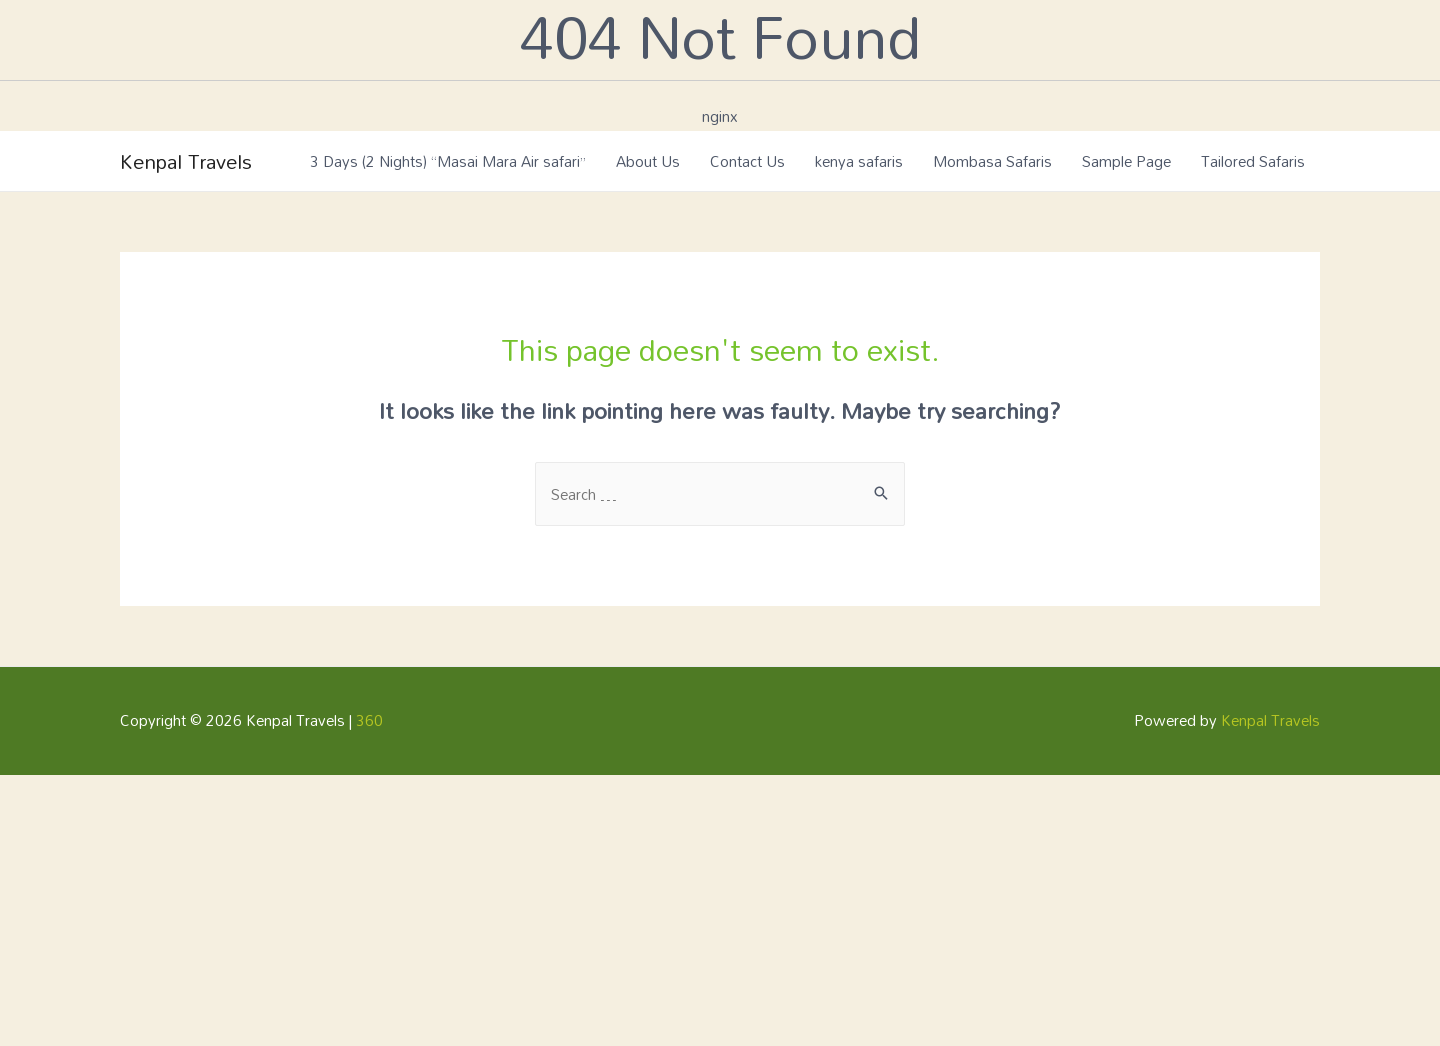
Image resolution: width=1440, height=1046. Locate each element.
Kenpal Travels (186, 161)
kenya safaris (859, 161)
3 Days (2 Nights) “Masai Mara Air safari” (448, 161)
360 (369, 720)
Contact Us (747, 161)
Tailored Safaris (1253, 161)
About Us (648, 161)
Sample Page (1126, 161)
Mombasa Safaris (992, 161)
